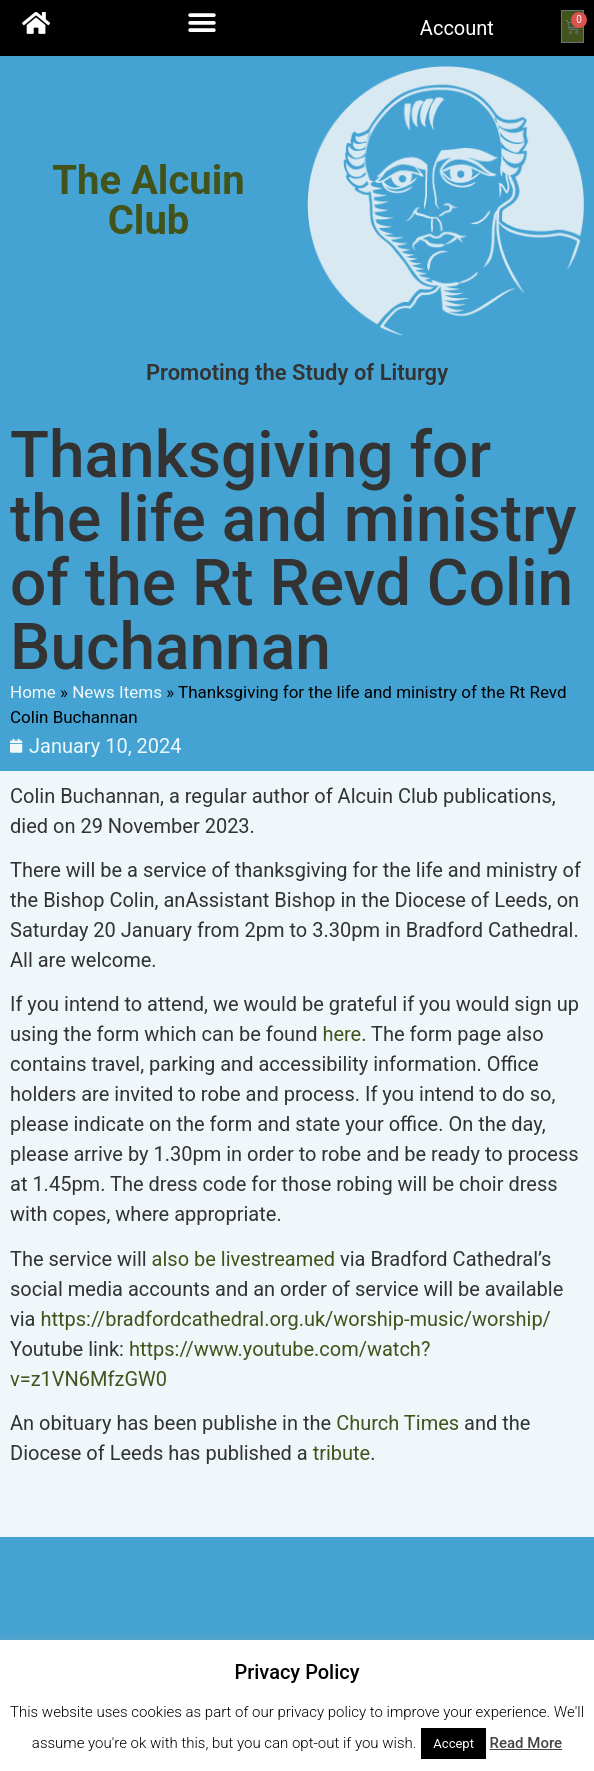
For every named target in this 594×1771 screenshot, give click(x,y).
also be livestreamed (244, 1259)
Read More (526, 1743)
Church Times (397, 1423)
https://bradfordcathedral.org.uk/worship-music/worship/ (295, 1319)
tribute (342, 1453)
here (341, 1034)
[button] (201, 22)
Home (33, 692)
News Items (117, 692)
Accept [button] (453, 1743)
